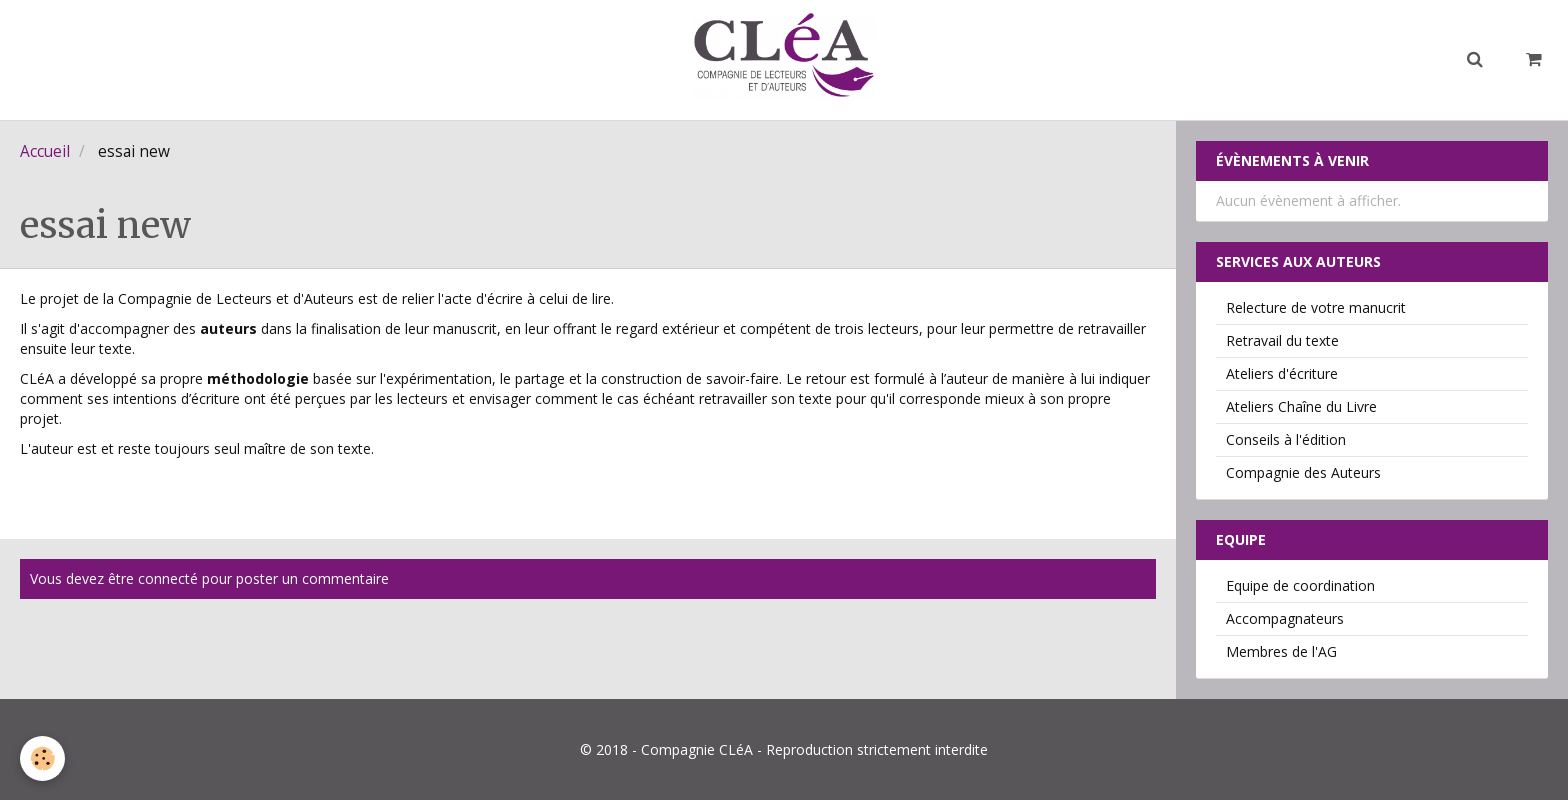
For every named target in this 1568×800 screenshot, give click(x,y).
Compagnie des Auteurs (1303, 472)
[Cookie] (42, 758)
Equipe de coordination (1300, 585)
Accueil (45, 151)
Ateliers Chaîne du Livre (1301, 406)
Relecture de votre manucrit (1316, 307)
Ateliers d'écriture (1282, 373)
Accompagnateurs (1285, 618)
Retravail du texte (1282, 340)
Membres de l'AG (1281, 651)
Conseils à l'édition (1286, 439)
